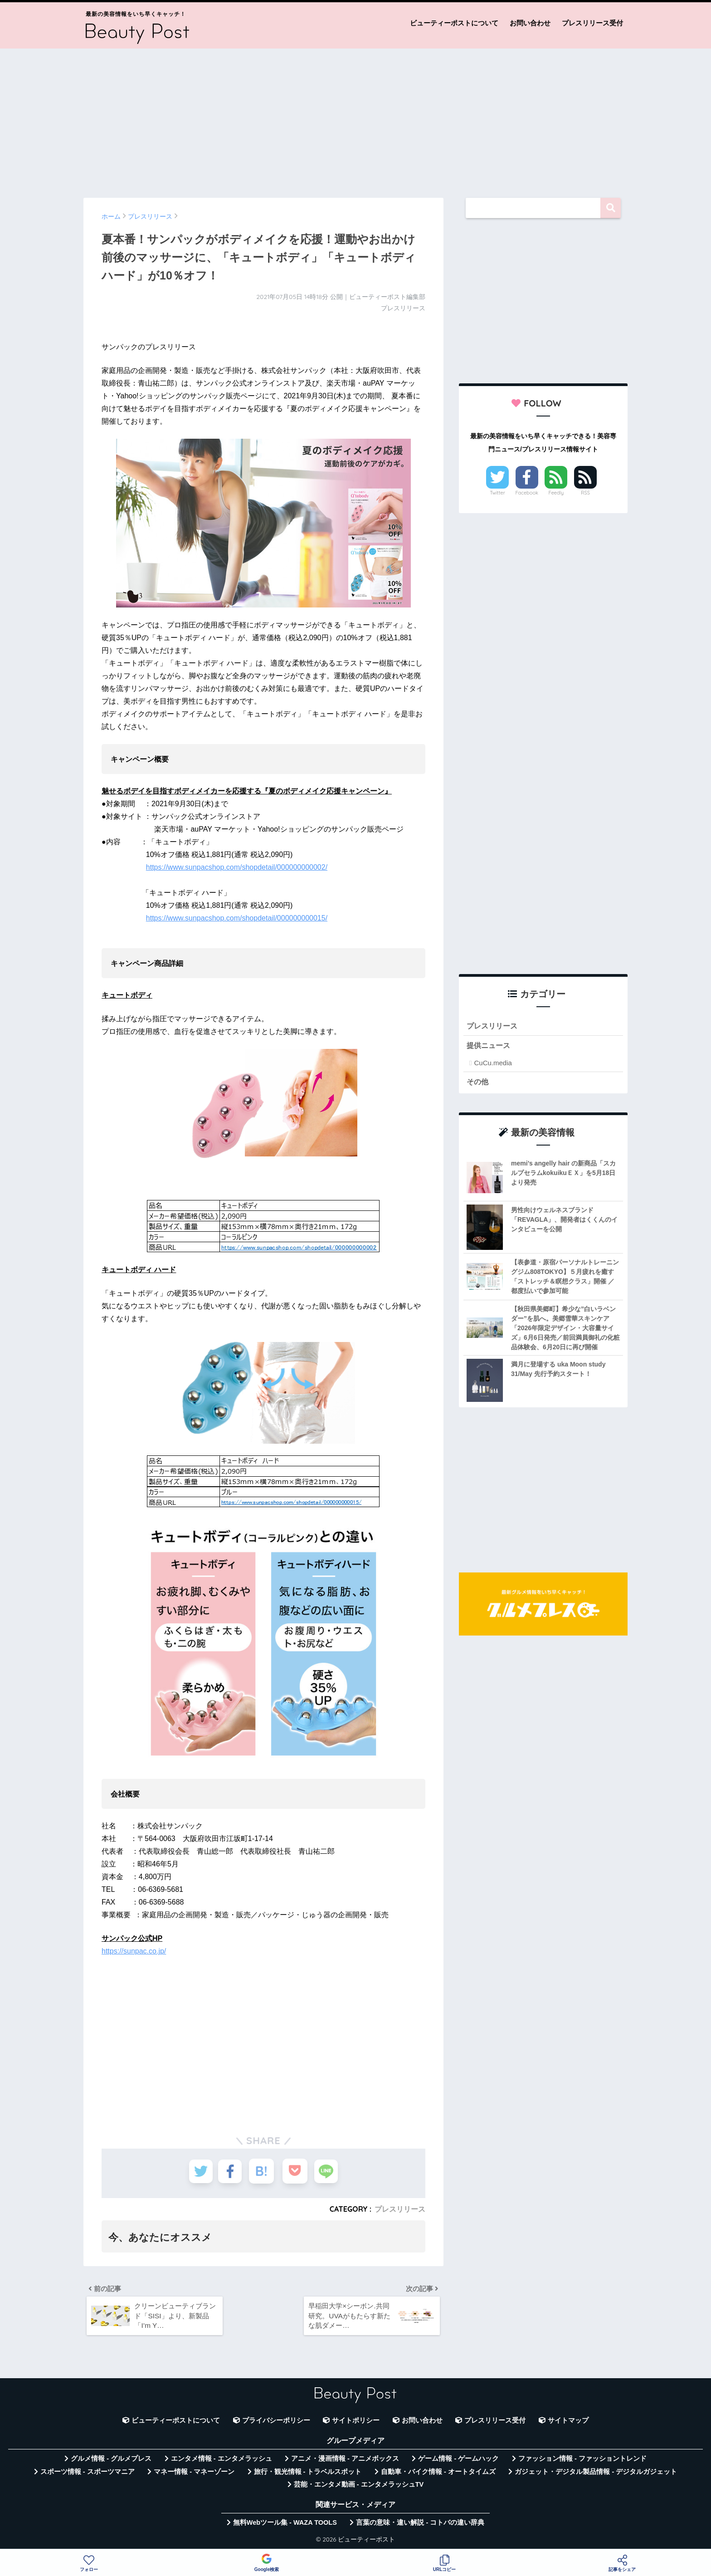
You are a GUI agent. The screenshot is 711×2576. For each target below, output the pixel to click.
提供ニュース (490, 1046)
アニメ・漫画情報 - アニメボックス (345, 2461)
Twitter (497, 493)
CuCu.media (492, 1064)
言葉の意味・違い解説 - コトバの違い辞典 (420, 2525)
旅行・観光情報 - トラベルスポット (308, 2474)
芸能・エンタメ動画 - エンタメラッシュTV (359, 2487)
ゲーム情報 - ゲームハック (458, 2461)
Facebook (527, 493)
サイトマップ (568, 2423)
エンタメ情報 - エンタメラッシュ (221, 2461)
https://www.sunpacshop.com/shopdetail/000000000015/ (236, 918)
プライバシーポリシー (276, 2423)
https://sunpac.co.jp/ (134, 1951)
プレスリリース (400, 2209)
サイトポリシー (356, 2423)
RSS (585, 493)
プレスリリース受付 (592, 23)
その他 (478, 1082)
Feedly (556, 493)
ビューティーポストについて (454, 23)
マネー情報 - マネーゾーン (194, 2474)
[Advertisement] (355, 118)
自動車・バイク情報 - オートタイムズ (438, 2474)
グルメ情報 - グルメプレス (111, 2461)
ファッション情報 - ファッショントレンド (582, 2461)
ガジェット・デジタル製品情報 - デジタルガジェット (596, 2474)
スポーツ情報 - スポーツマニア (87, 2474)
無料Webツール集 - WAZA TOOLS (285, 2525)
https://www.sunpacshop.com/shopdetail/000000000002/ (236, 867)
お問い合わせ (530, 23)
